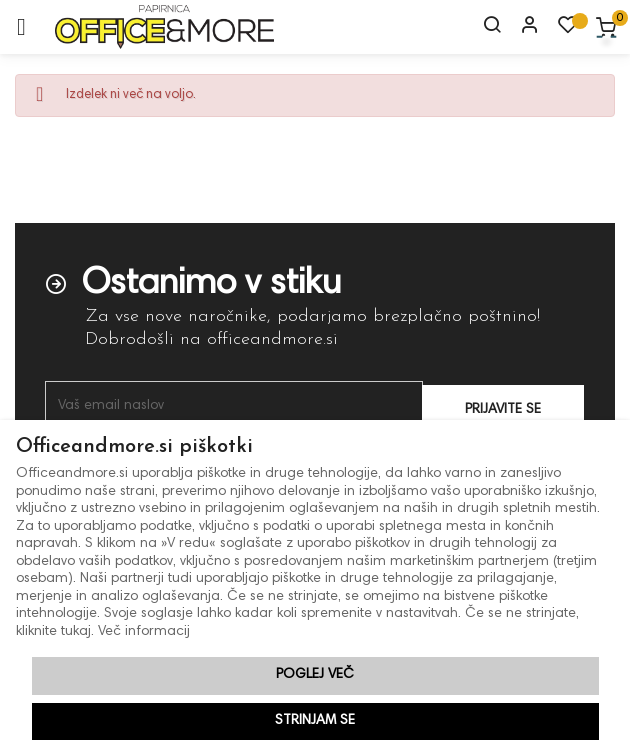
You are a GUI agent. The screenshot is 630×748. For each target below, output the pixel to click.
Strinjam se (315, 721)
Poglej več (315, 675)
